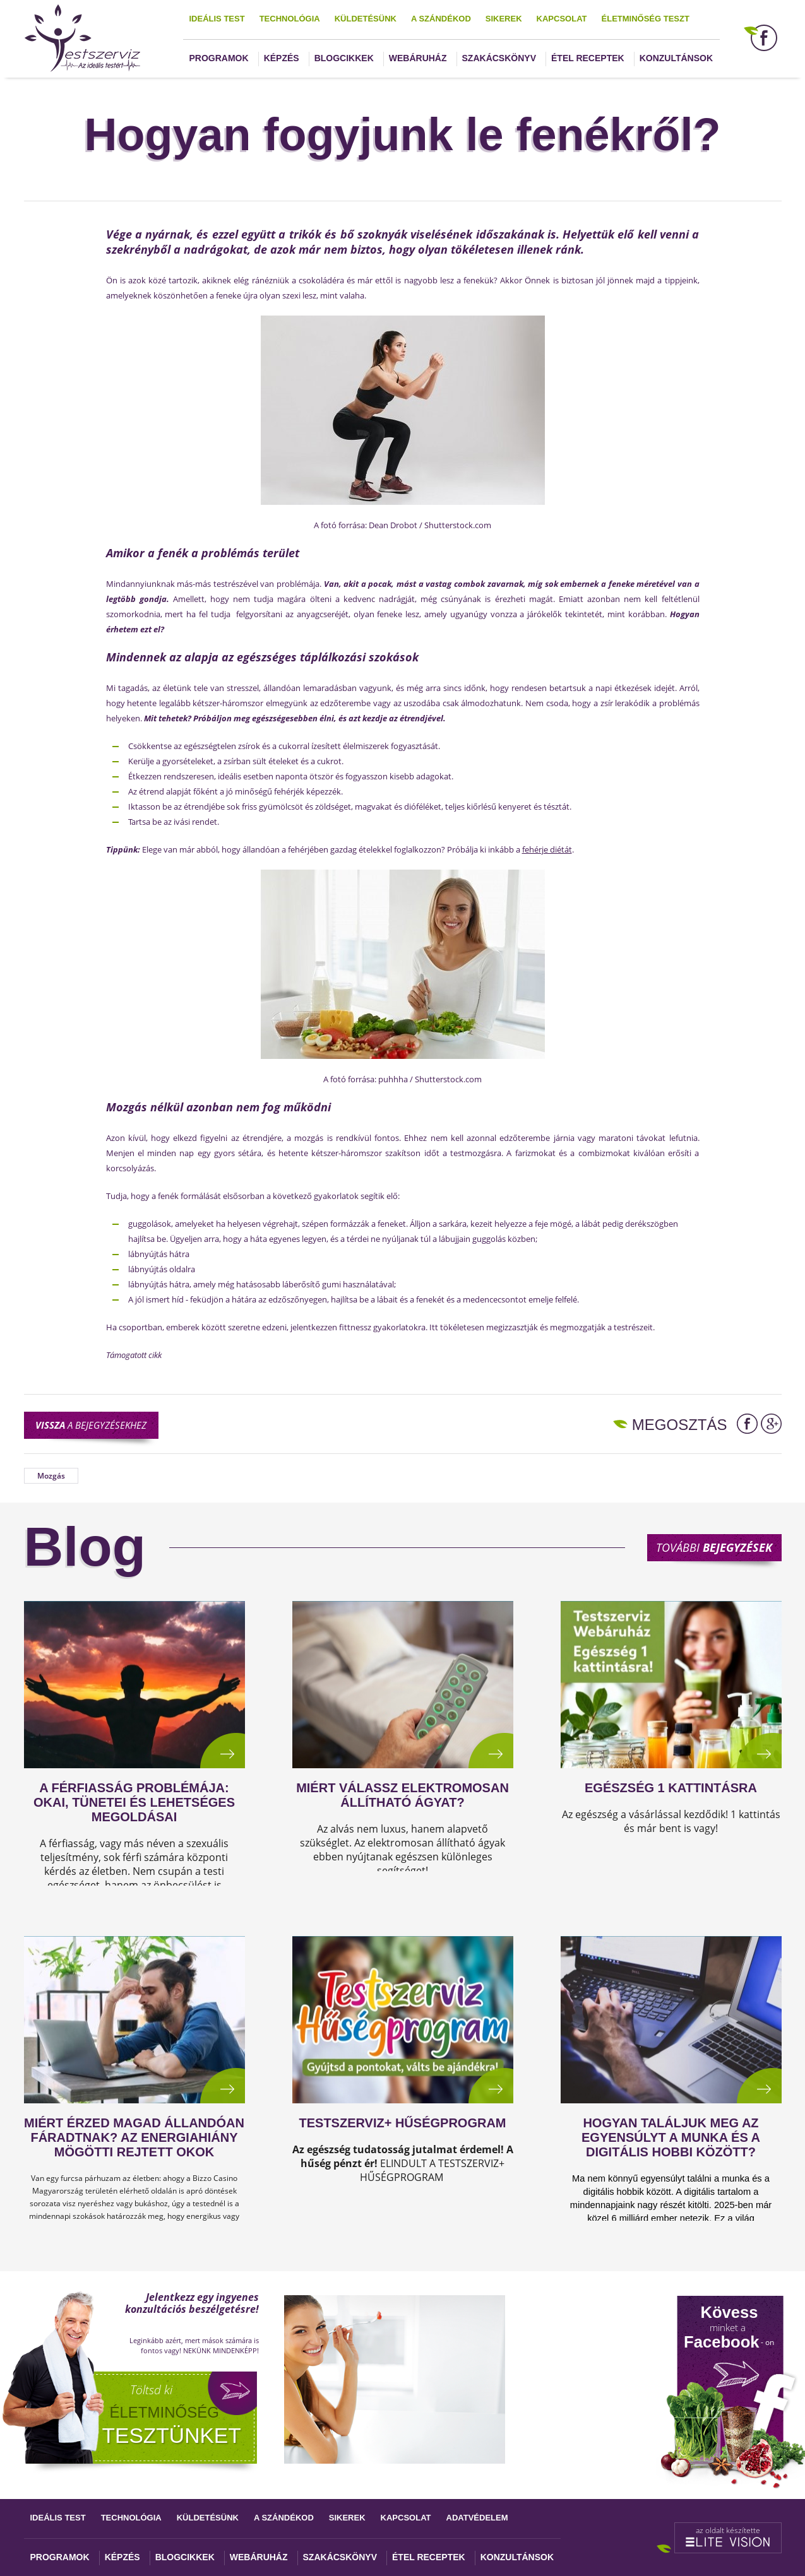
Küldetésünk (366, 18)
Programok (219, 58)
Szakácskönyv (499, 58)
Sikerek (504, 18)
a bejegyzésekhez (90, 1425)
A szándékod (441, 18)
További (714, 1547)
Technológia (289, 18)
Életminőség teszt (645, 18)
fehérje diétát (547, 849)
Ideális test (217, 18)
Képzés (281, 58)
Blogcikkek (344, 58)
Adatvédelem (477, 2517)
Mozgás (51, 1475)
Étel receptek (587, 58)
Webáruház (418, 58)
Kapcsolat (562, 18)
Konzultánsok (676, 58)
